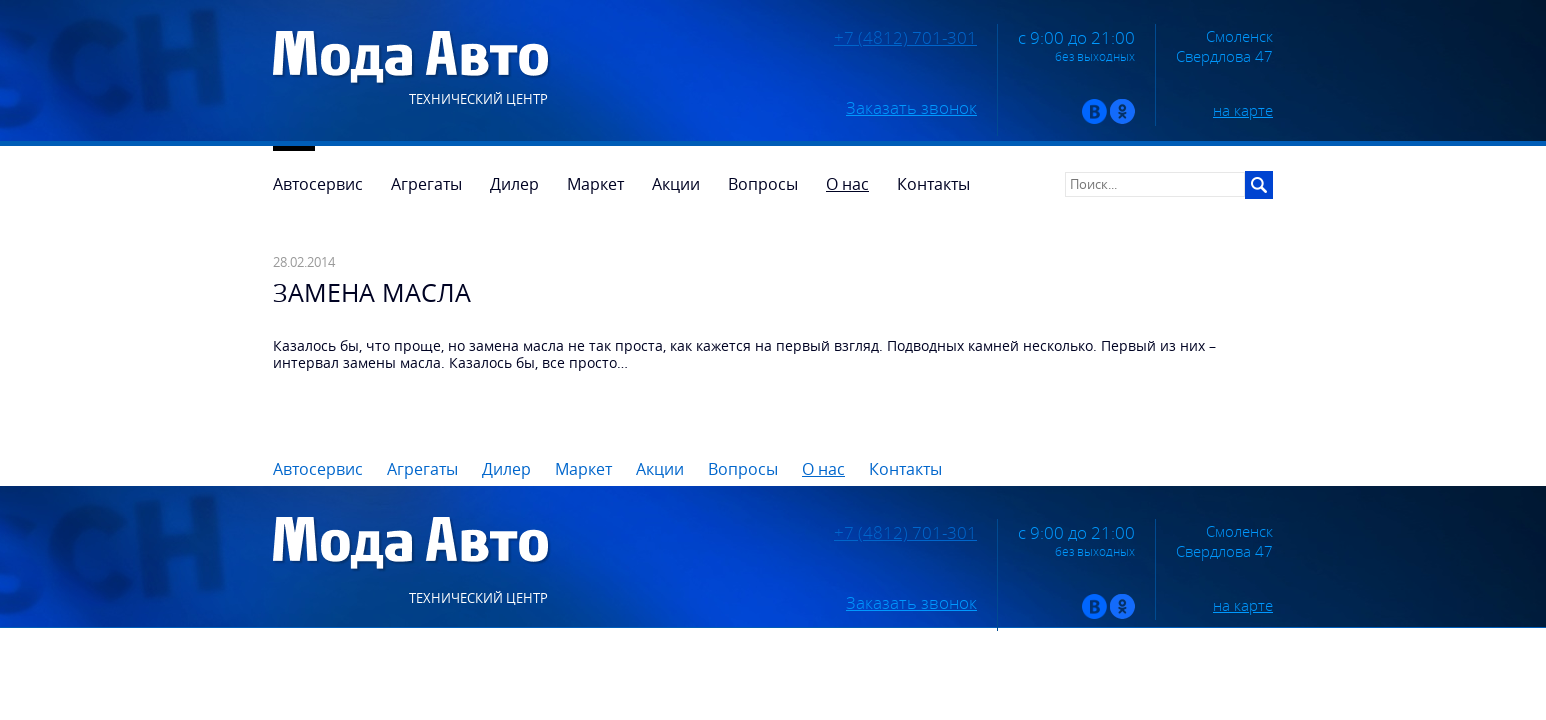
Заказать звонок (911, 108)
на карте (1243, 110)
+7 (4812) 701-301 (905, 38)
